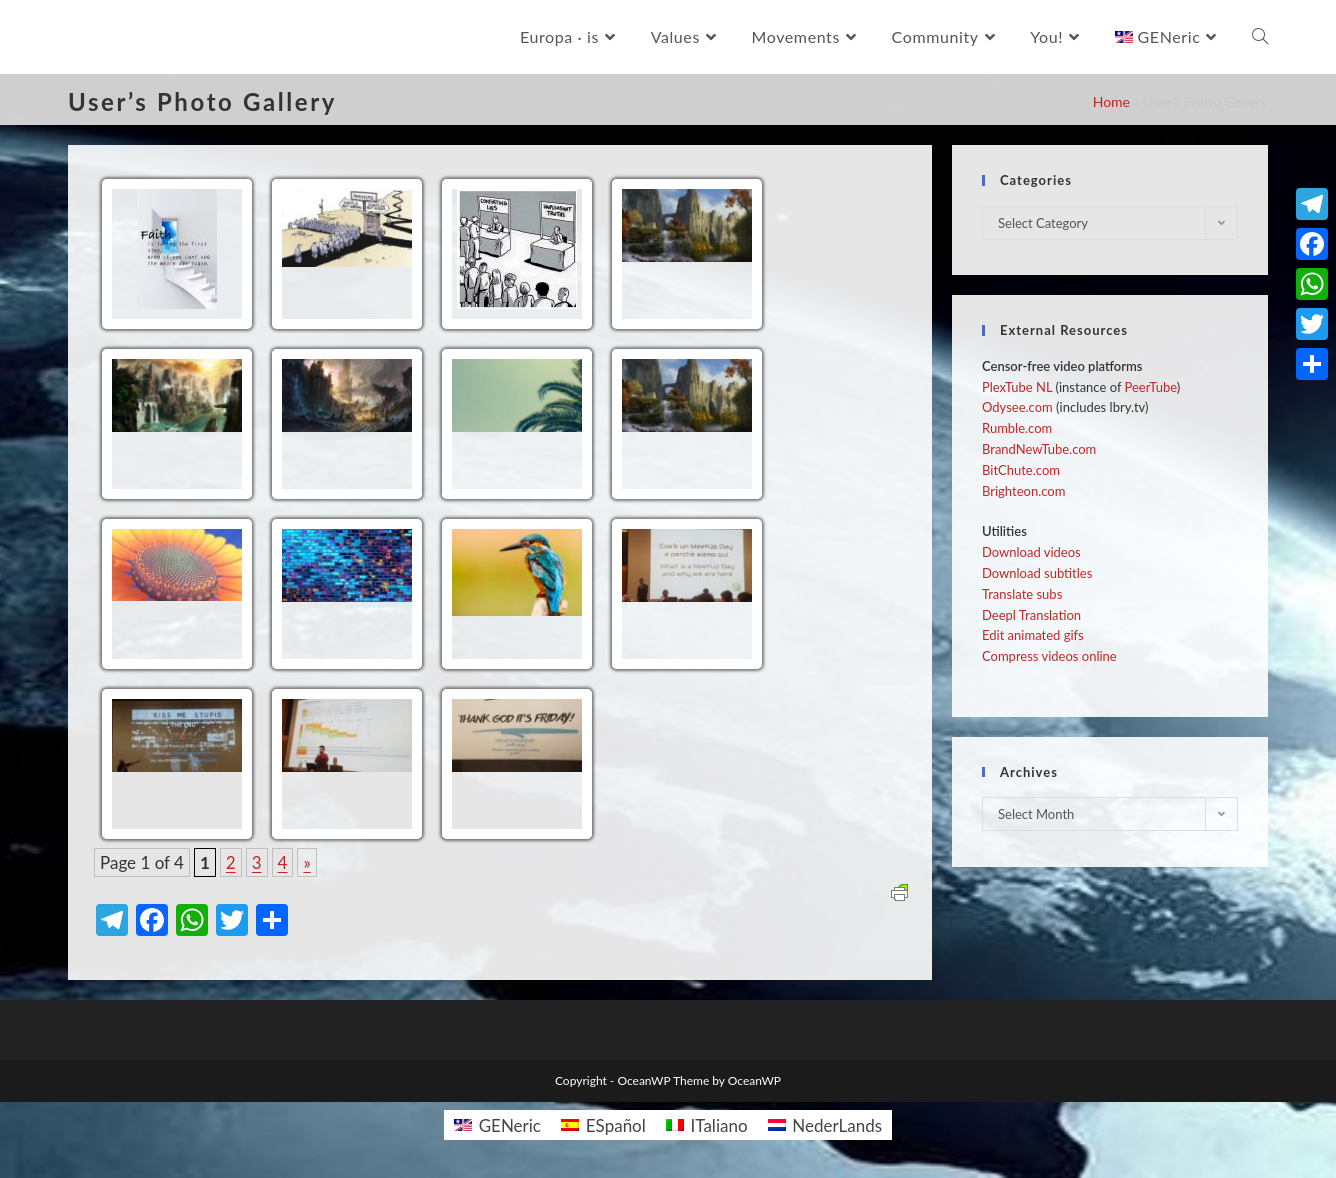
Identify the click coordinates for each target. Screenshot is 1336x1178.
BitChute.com (1021, 470)
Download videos (1031, 552)
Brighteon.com (1023, 491)
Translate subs (1022, 594)
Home (1111, 101)
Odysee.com (1017, 407)
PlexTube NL (1017, 387)
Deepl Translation (1031, 615)
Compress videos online (1049, 656)
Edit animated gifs (1033, 635)
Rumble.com (1017, 428)
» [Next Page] (306, 862)
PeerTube (1151, 387)
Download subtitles (1037, 573)
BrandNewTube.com (1039, 449)
